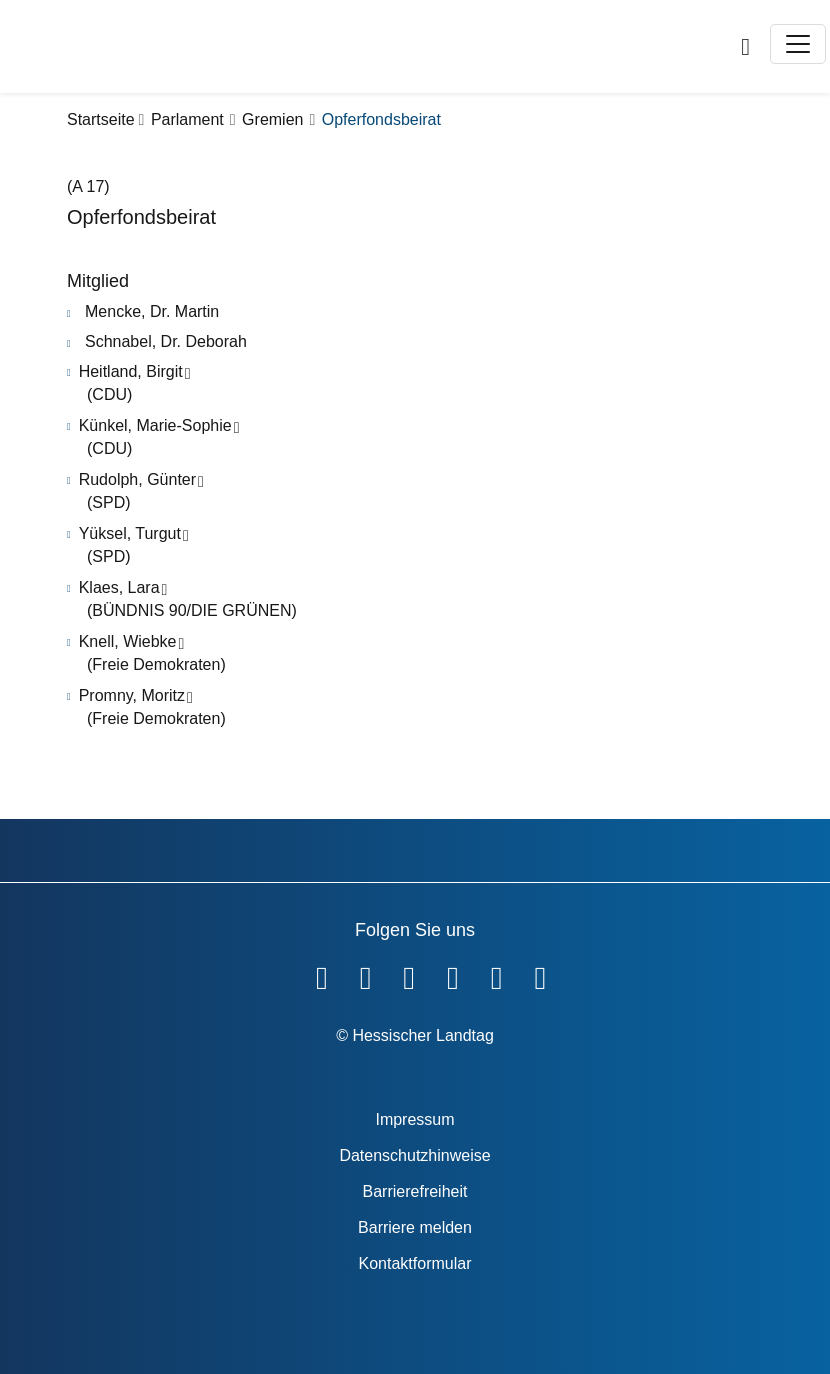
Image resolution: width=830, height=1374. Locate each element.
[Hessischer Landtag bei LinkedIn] (540, 974)
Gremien (272, 119)
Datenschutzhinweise (414, 1155)
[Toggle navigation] (798, 44)
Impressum (414, 1119)
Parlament (187, 119)
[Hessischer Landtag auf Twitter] (409, 974)
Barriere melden (415, 1227)
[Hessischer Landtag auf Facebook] (322, 974)
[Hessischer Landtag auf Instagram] (453, 974)
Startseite (101, 119)
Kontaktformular (415, 1263)
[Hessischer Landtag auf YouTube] (366, 974)
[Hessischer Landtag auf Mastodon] (497, 974)
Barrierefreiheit (415, 1191)
